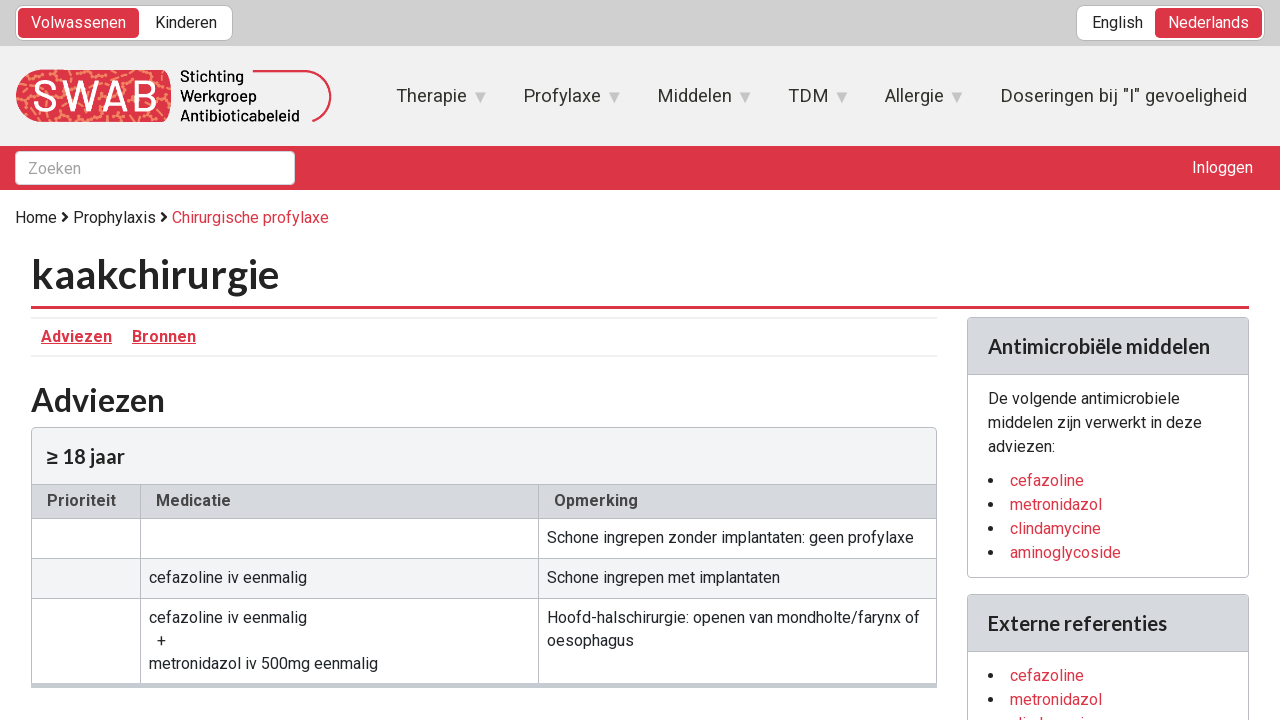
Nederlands (1208, 22)
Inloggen (1222, 167)
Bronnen (164, 336)
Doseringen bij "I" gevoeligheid (1123, 95)
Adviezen (76, 336)
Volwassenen (78, 22)
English (1117, 22)
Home (36, 217)
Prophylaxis (114, 217)
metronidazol (1056, 504)
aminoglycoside (1065, 552)
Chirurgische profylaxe (250, 217)
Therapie (432, 102)
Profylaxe (563, 102)
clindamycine (1055, 528)
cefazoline (1047, 480)
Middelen (695, 102)
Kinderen (186, 22)
